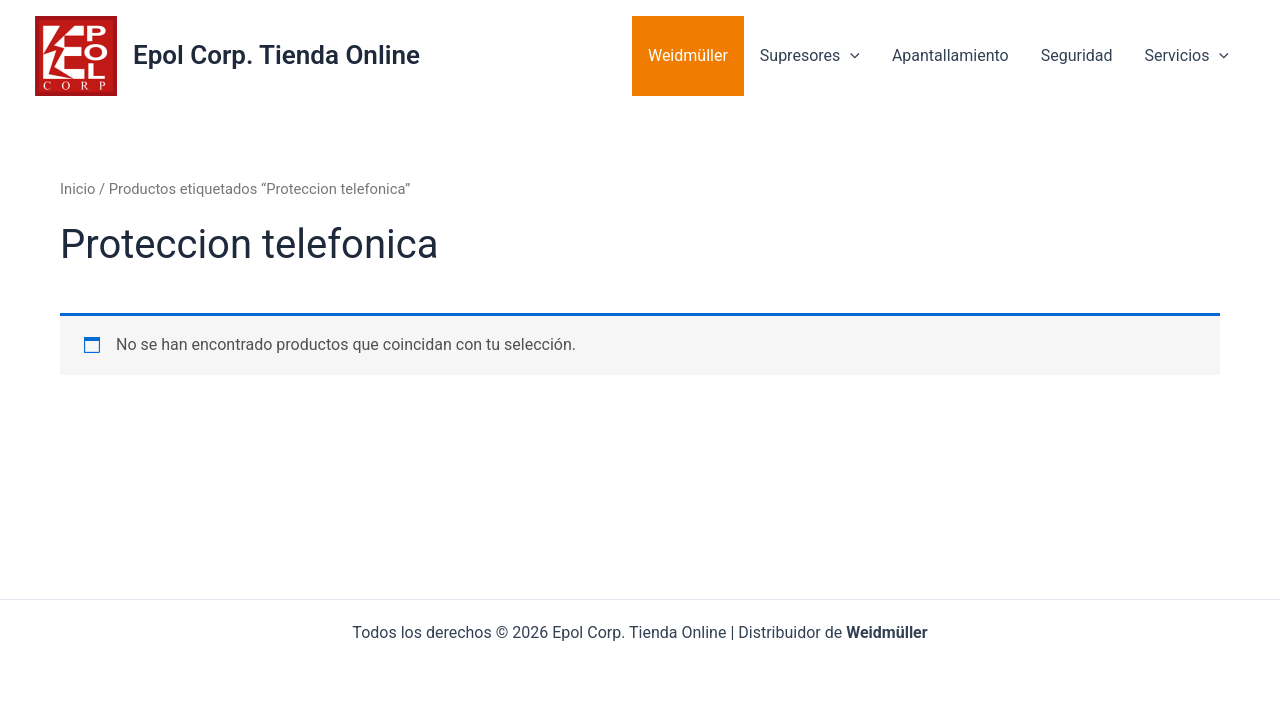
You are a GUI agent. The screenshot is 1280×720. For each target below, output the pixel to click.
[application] (850, 56)
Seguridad (1077, 55)
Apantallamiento (950, 55)
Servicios (1187, 56)
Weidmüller (688, 55)
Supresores (810, 56)
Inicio (77, 189)
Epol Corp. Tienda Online (276, 55)
